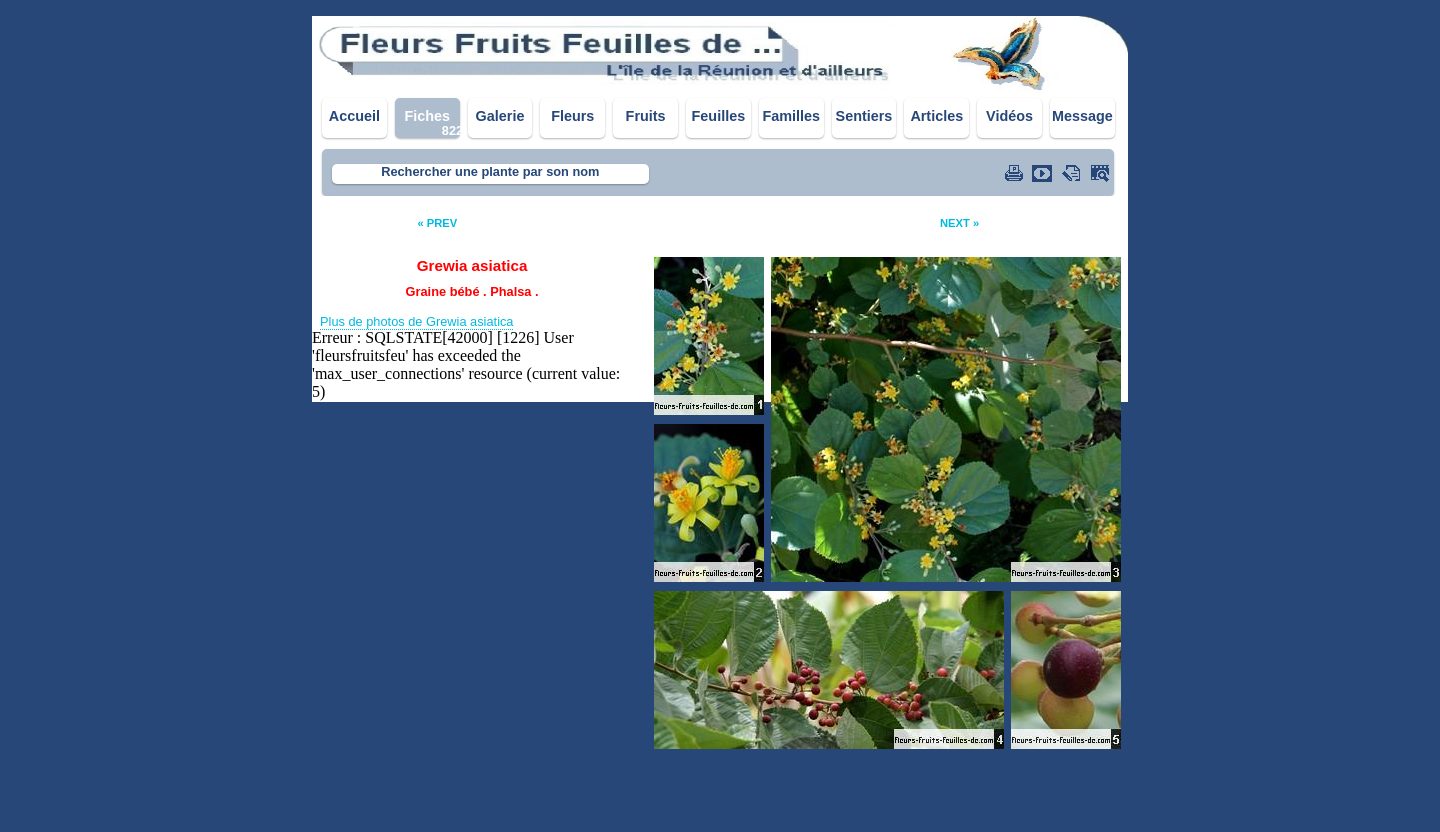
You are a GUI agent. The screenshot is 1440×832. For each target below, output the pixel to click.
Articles (936, 116)
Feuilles (719, 116)
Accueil (354, 116)
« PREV (437, 223)
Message (1082, 116)
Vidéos (1009, 116)
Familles (791, 116)
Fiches (427, 116)
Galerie (500, 116)
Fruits (646, 116)
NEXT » (959, 223)
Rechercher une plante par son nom (490, 171)
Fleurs (572, 116)
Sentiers (864, 116)
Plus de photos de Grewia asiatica (416, 321)
